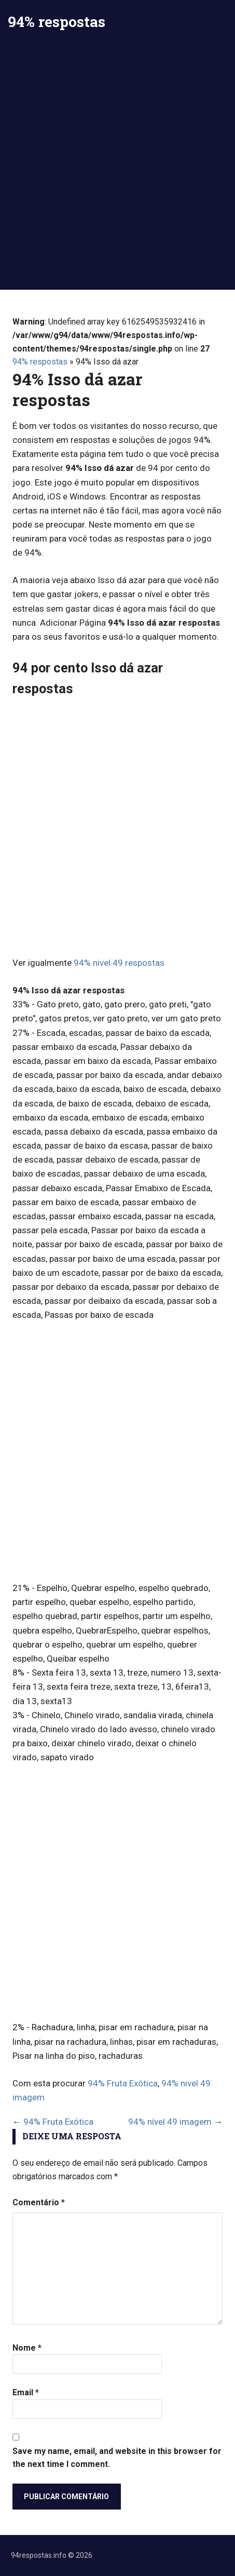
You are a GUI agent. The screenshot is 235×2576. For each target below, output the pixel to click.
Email (25, 2392)
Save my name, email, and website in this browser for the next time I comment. (117, 2458)
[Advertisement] (117, 167)
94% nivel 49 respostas (119, 962)
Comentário (38, 2202)
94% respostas (56, 21)
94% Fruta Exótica (123, 2083)
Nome (27, 2348)
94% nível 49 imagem (170, 2121)
